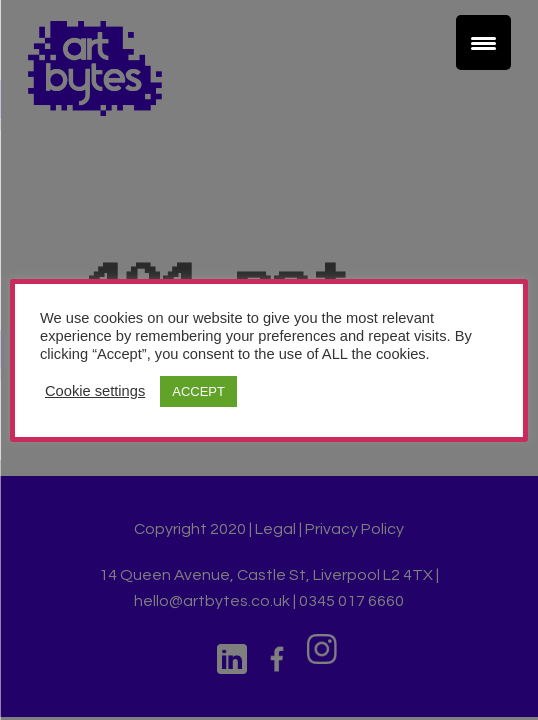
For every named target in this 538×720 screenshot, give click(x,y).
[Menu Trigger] (483, 42)
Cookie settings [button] (95, 391)
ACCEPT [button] (198, 391)
